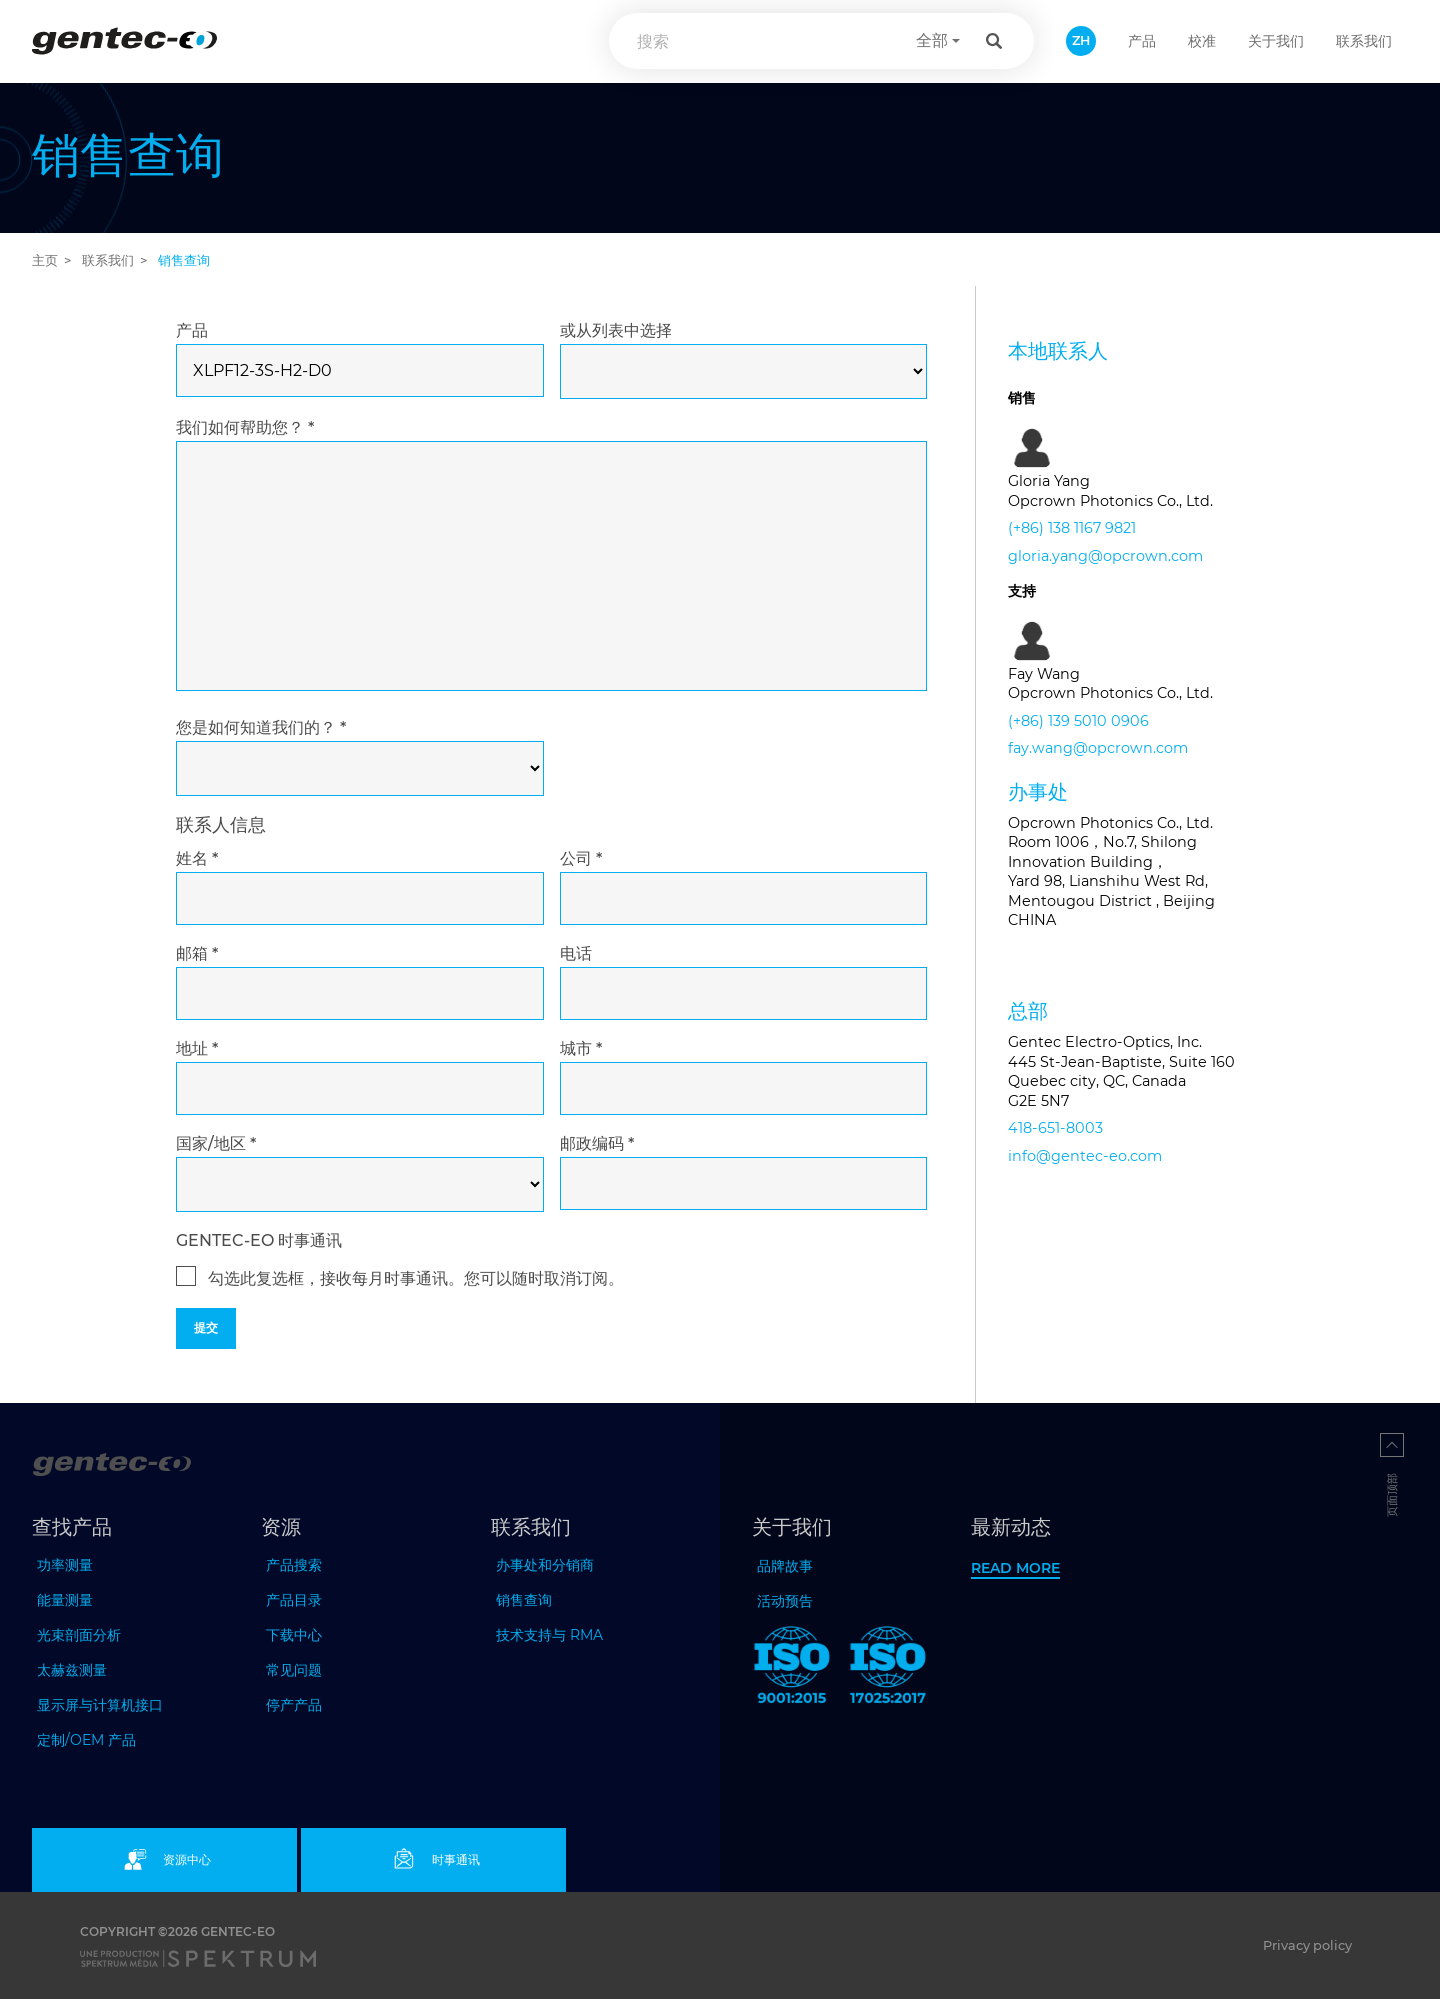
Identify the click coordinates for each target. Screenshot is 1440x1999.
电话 (576, 953)
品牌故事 (785, 1566)
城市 (581, 1048)
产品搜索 (294, 1565)
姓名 (197, 858)
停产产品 (294, 1705)
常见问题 (294, 1670)
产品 (192, 330)
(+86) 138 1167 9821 (1072, 528)
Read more (1015, 1568)
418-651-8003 (1055, 1128)
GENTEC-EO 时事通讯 (259, 1240)
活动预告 (785, 1601)
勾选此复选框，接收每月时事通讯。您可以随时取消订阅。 (416, 1278)
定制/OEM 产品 (86, 1740)
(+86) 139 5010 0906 (1078, 721)
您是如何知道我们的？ (261, 727)
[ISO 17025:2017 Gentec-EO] (888, 1669)
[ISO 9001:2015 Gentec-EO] (792, 1669)
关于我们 (1276, 41)
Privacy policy (1307, 1945)
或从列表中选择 (616, 330)
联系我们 (1364, 41)
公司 (581, 858)
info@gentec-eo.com (1085, 1156)
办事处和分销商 (545, 1565)
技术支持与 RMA (549, 1635)
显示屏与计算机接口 (100, 1705)
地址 (197, 1048)
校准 (1202, 41)
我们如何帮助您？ (245, 427)
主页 (45, 260)
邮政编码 (597, 1143)
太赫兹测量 (72, 1670)
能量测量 (65, 1600)
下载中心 (294, 1635)
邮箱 (197, 953)
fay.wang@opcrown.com (1098, 748)
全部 (932, 40)
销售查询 (524, 1600)
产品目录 (294, 1600)
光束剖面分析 (79, 1635)
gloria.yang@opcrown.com (1105, 556)
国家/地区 (216, 1143)
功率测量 (65, 1565)
